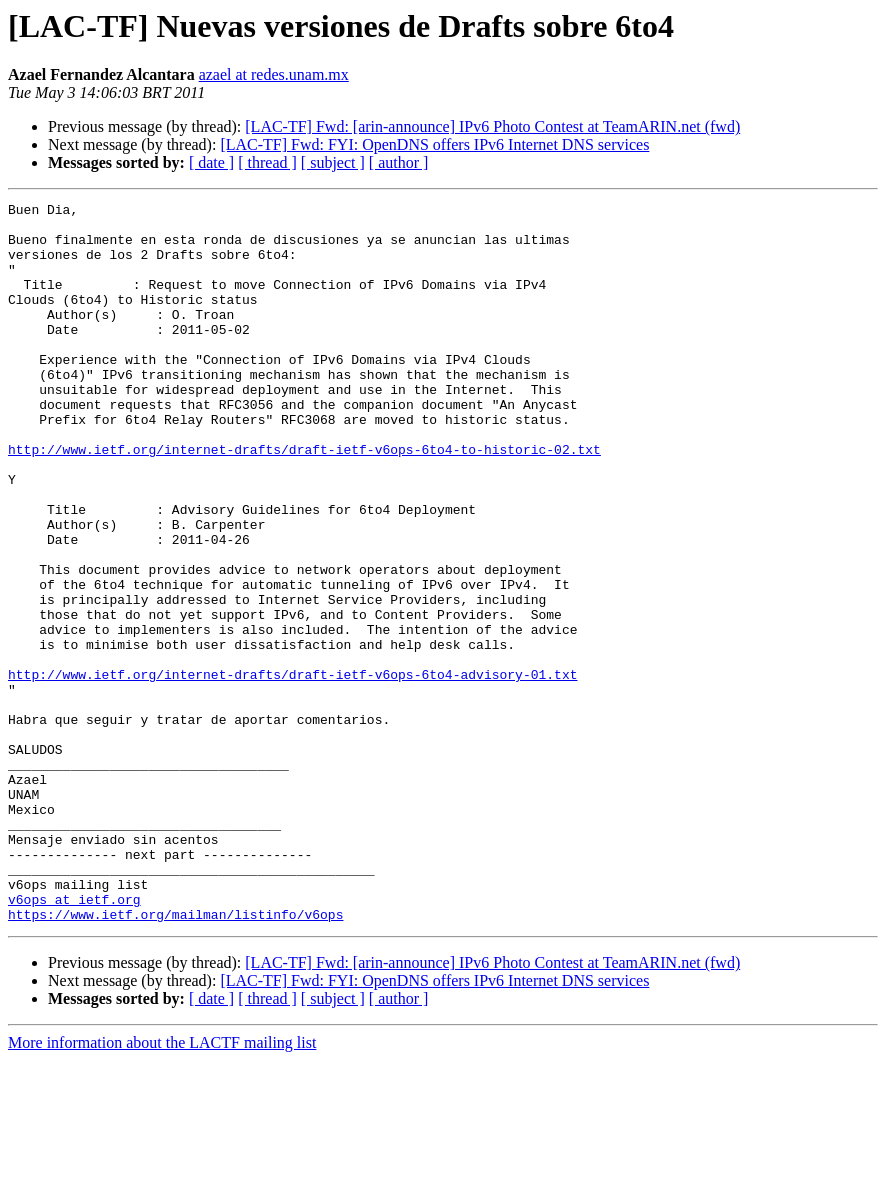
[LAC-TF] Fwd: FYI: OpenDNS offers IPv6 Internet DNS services (434, 144)
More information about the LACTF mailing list (162, 1186)
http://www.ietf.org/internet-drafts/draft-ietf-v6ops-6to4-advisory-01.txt (292, 770)
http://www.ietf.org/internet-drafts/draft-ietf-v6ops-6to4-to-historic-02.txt (304, 500)
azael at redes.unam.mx (274, 74)
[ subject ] (333, 162)
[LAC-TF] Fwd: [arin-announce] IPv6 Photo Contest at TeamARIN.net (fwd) (492, 126)
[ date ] (211, 162)
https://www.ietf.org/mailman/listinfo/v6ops (175, 1058)
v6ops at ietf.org (74, 1040)
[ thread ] (267, 162)
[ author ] (399, 162)
